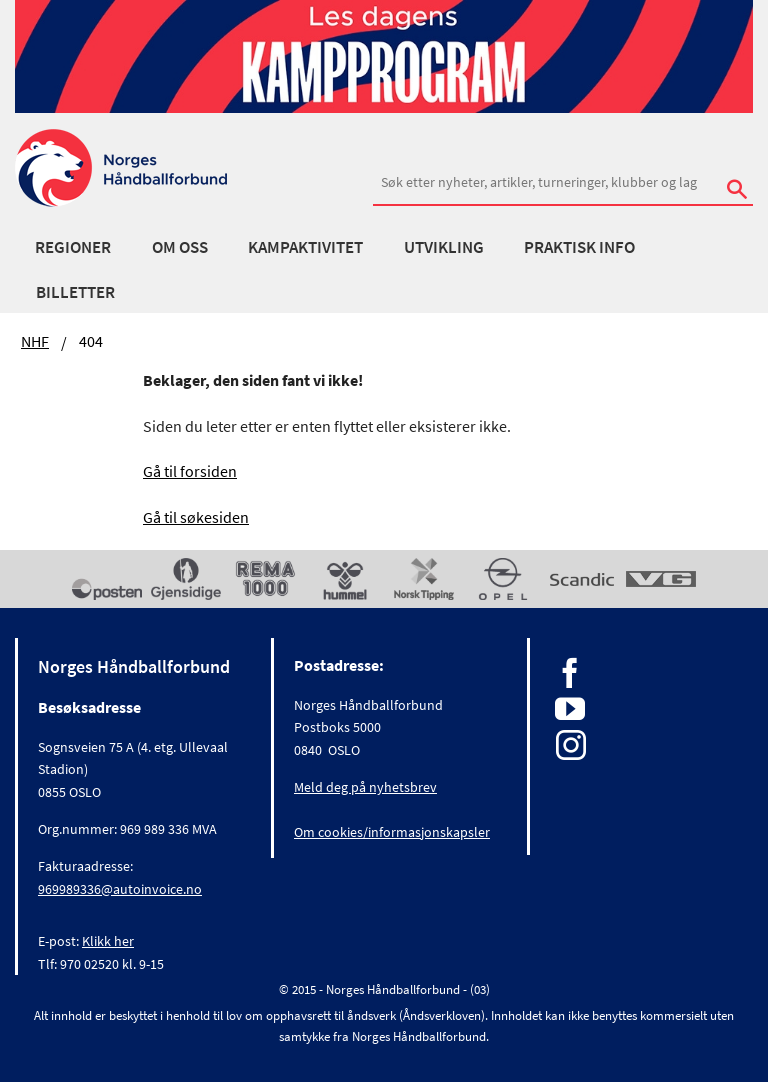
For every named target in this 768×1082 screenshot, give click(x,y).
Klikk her (108, 941)
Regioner (73, 247)
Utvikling (444, 247)
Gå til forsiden (190, 471)
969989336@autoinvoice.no (120, 889)
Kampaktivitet (305, 247)
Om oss (180, 247)
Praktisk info (579, 247)
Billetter (75, 292)
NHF (35, 341)
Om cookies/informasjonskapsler (392, 832)
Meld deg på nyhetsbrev (365, 787)
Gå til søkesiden (196, 517)
